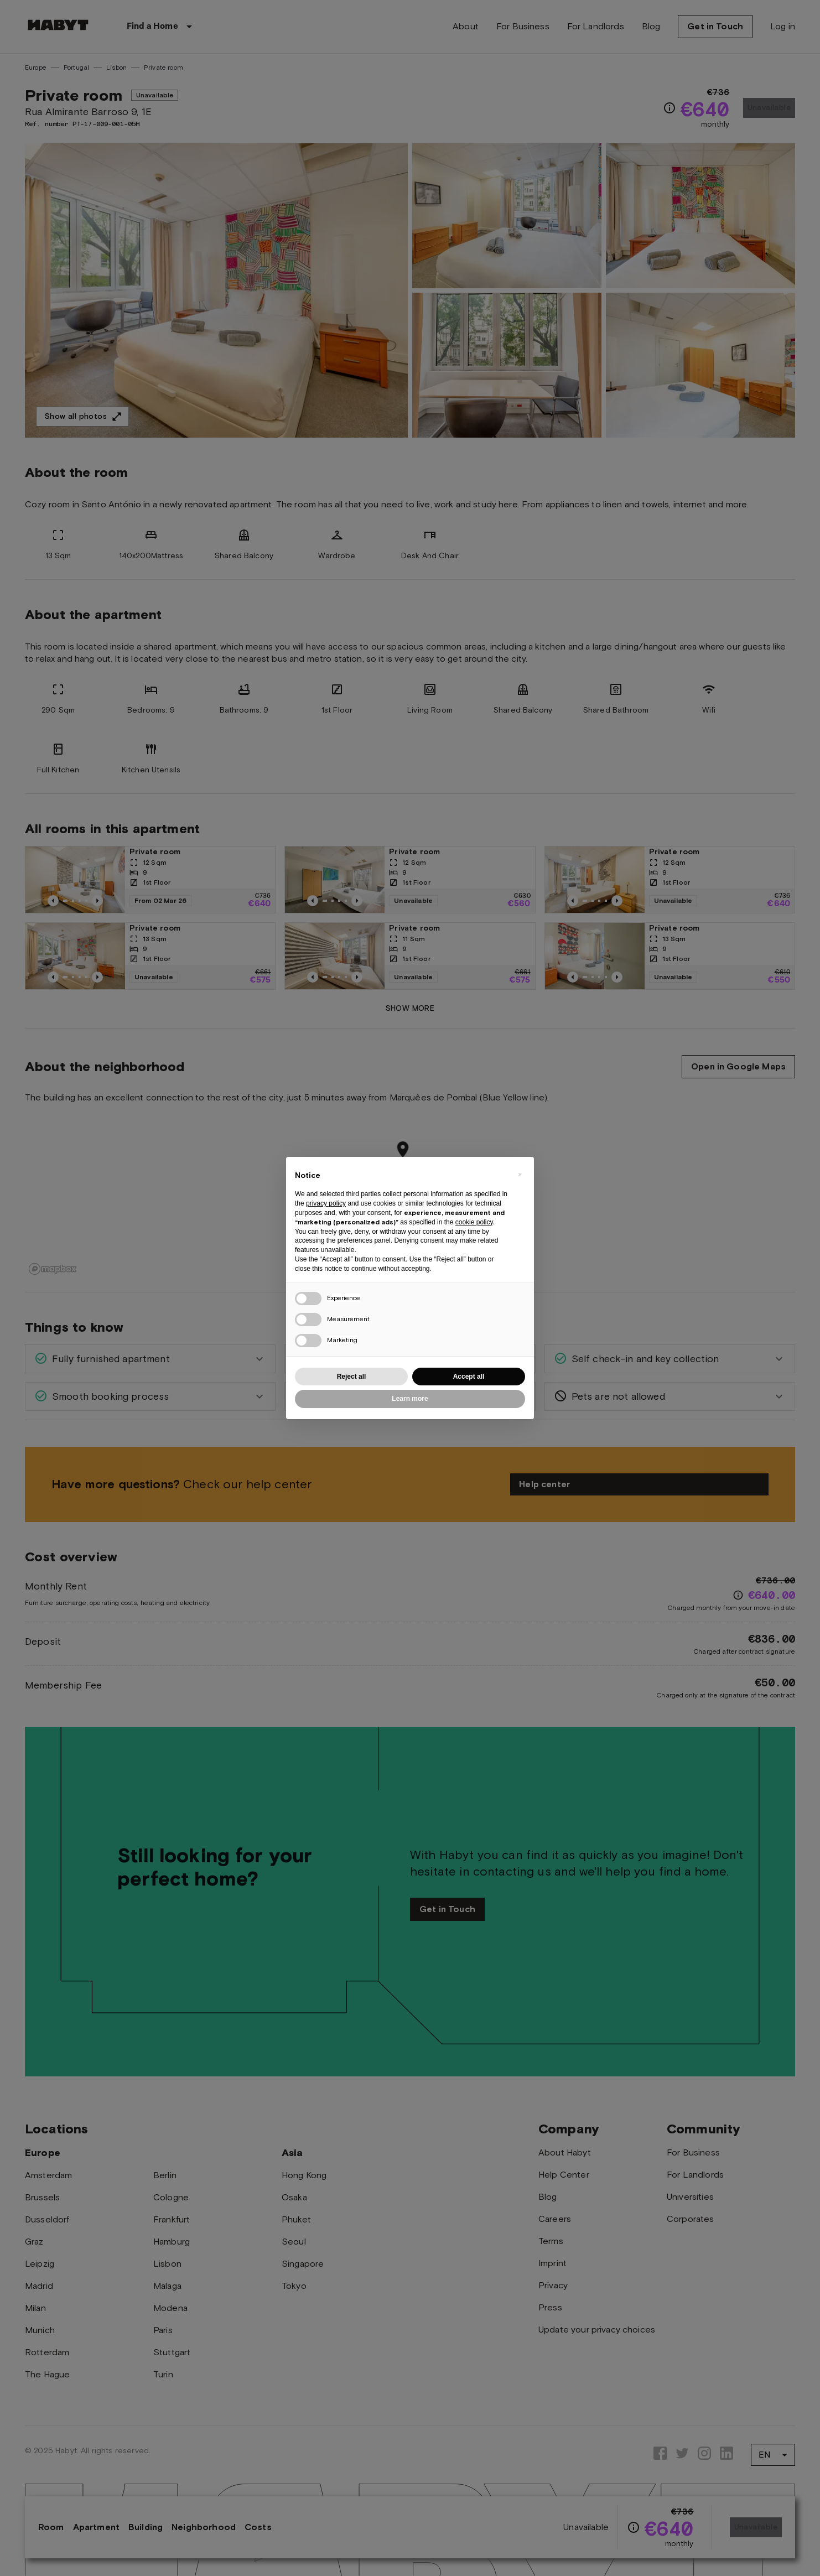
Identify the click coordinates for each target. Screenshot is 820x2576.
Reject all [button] (351, 1376)
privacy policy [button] (326, 1203)
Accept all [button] (469, 1376)
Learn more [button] (410, 1399)
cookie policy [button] (474, 1222)
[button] (519, 1174)
